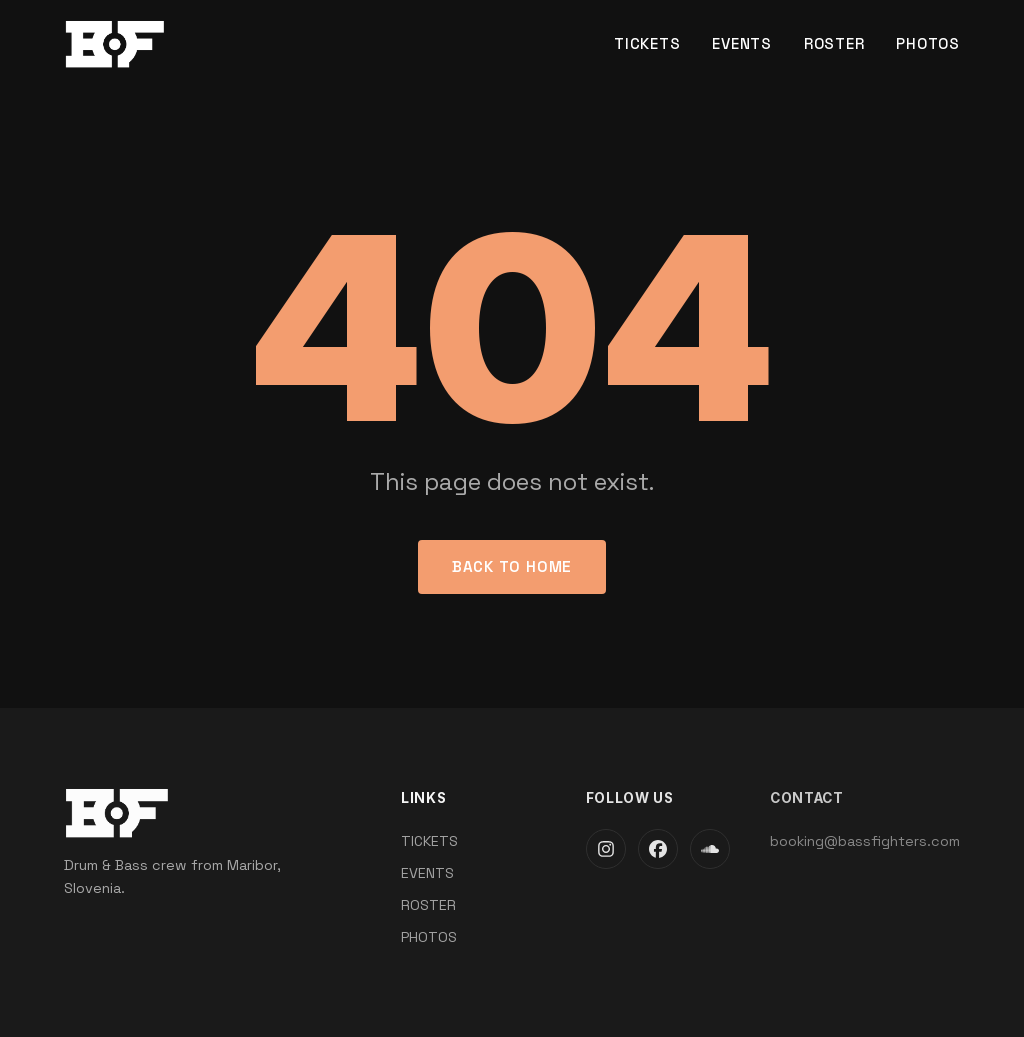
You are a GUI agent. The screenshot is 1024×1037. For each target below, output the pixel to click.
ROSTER (834, 43)
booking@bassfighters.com (865, 841)
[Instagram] (606, 849)
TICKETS (647, 43)
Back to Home (512, 566)
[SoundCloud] (710, 849)
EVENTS (742, 43)
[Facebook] (658, 849)
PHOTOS (928, 43)
